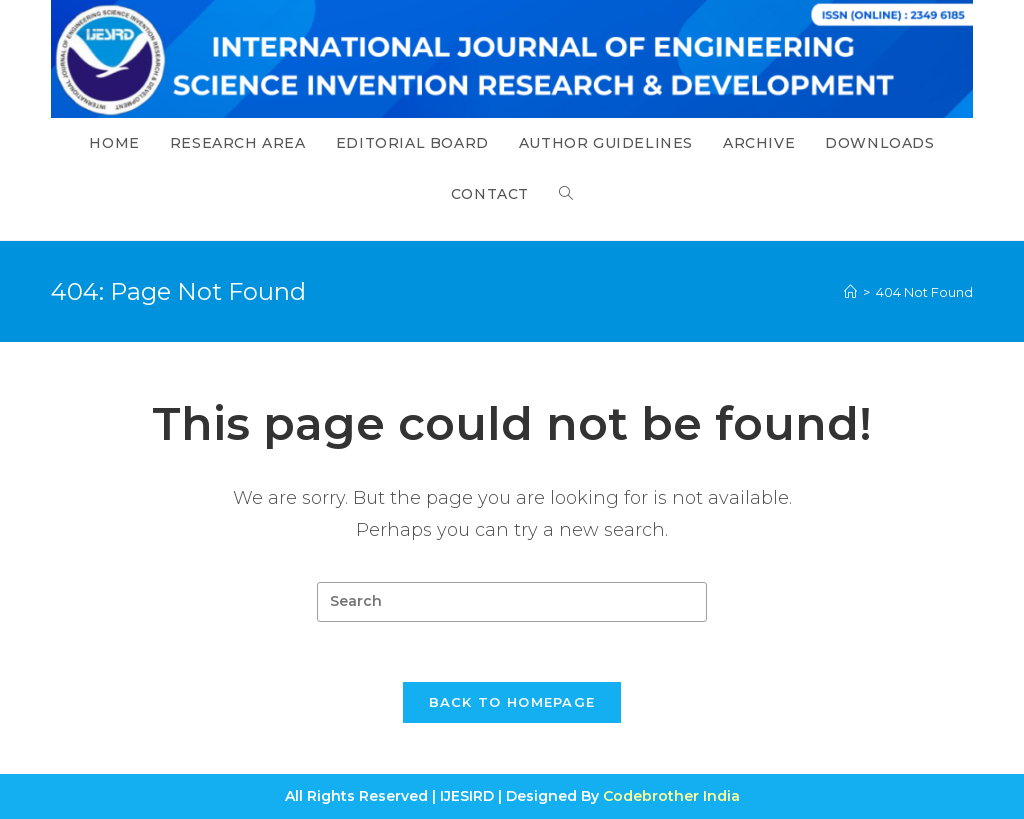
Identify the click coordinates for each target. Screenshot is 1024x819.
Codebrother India (671, 796)
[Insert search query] (512, 602)
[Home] (850, 292)
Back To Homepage (512, 702)
